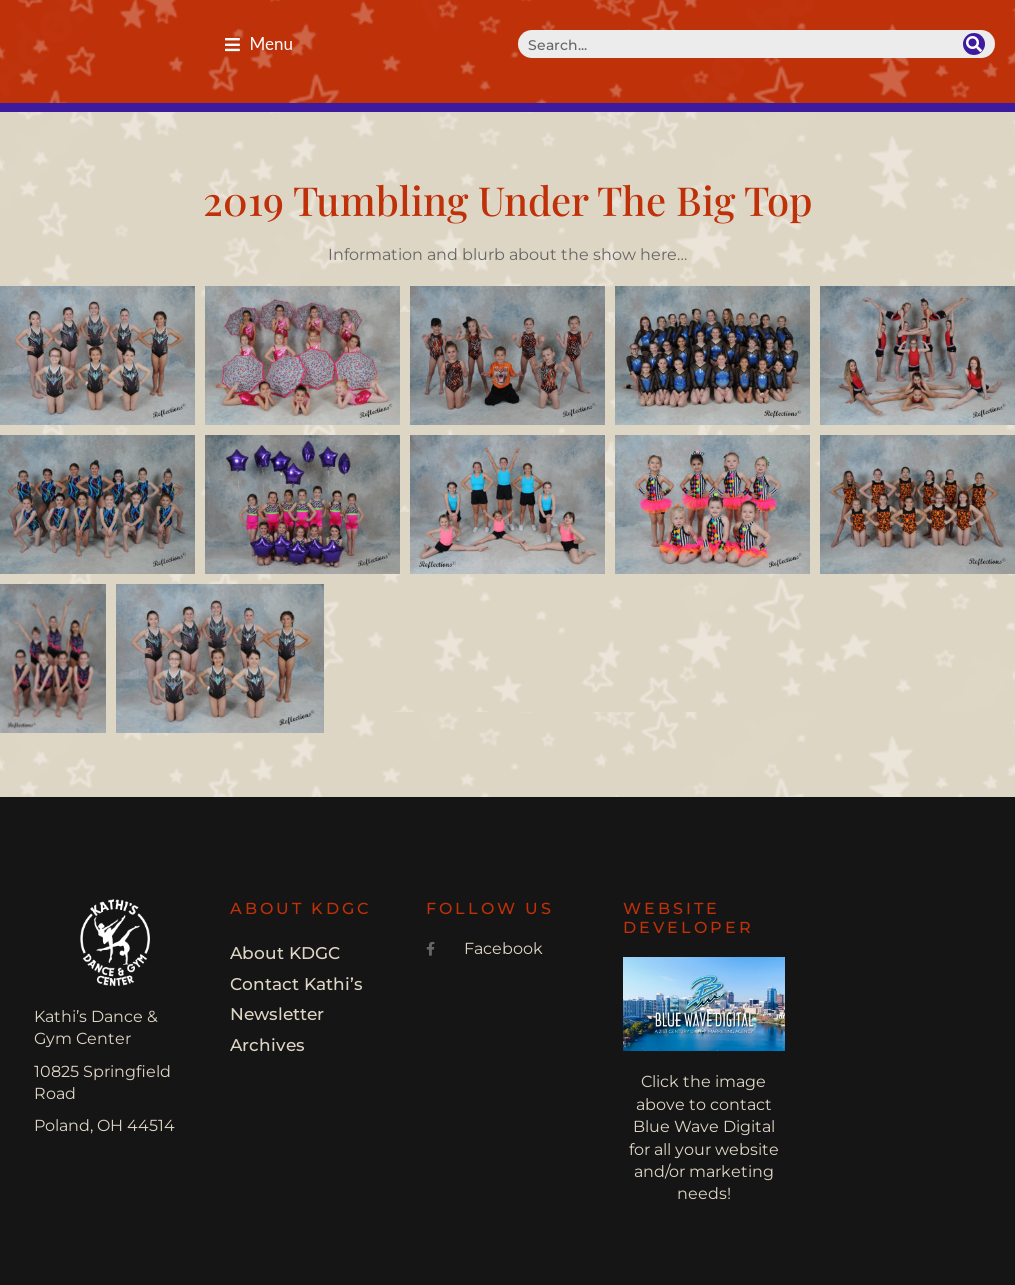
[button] (259, 44)
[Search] (974, 44)
